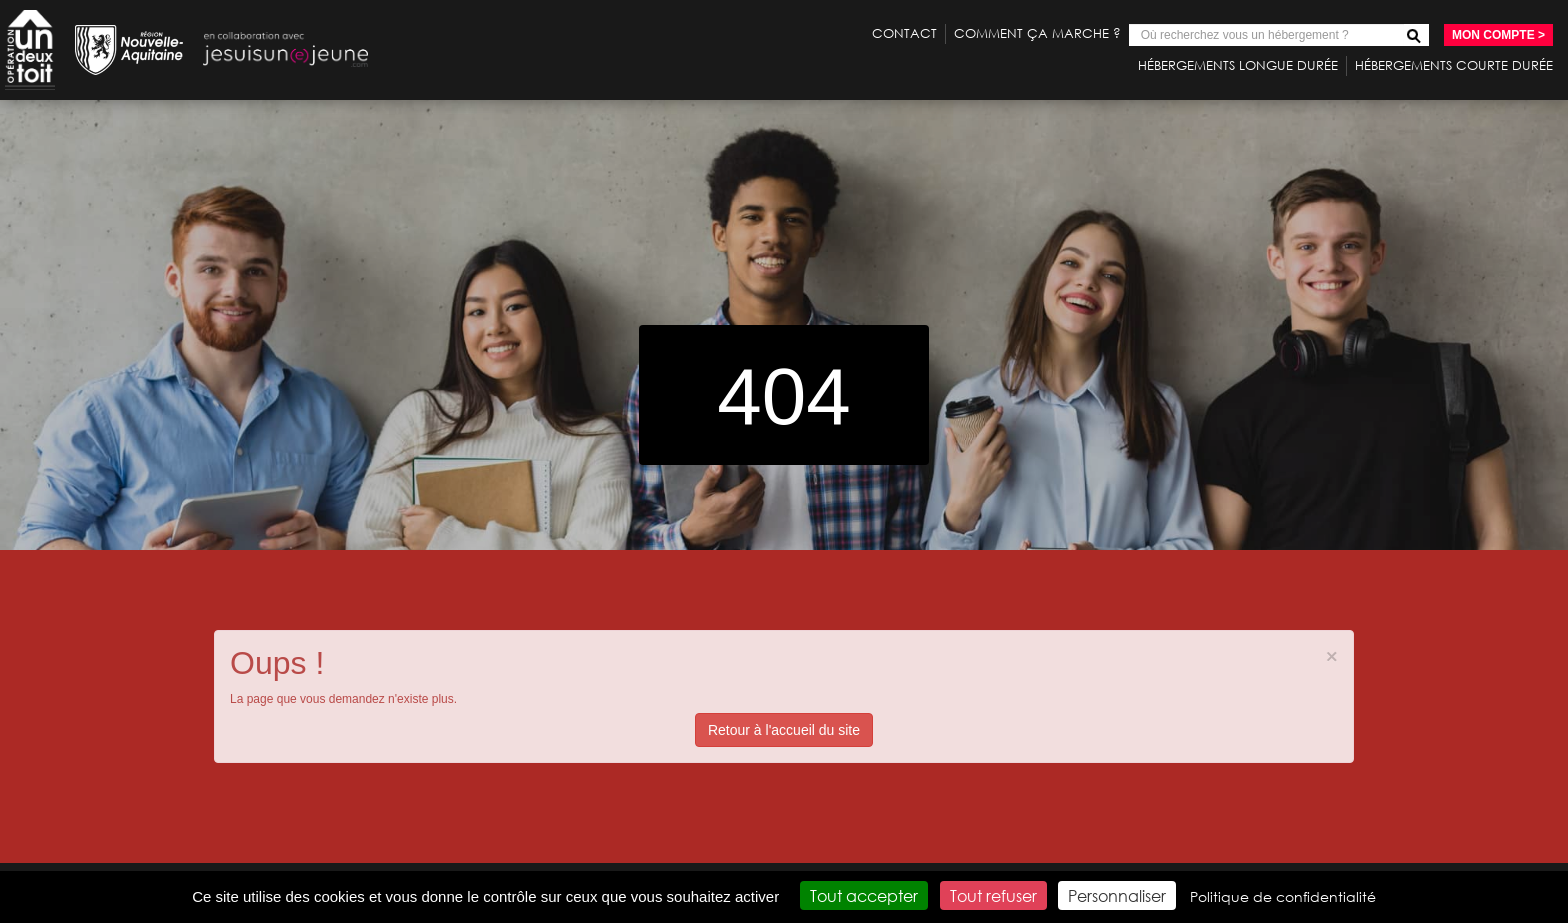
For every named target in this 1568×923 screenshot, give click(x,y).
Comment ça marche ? (1037, 33)
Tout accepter (864, 895)
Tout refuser (993, 895)
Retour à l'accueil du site (784, 730)
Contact (904, 33)
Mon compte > (1498, 35)
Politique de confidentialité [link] (1283, 896)
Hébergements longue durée (1238, 65)
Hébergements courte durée (1454, 65)
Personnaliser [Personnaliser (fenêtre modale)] (1117, 895)
